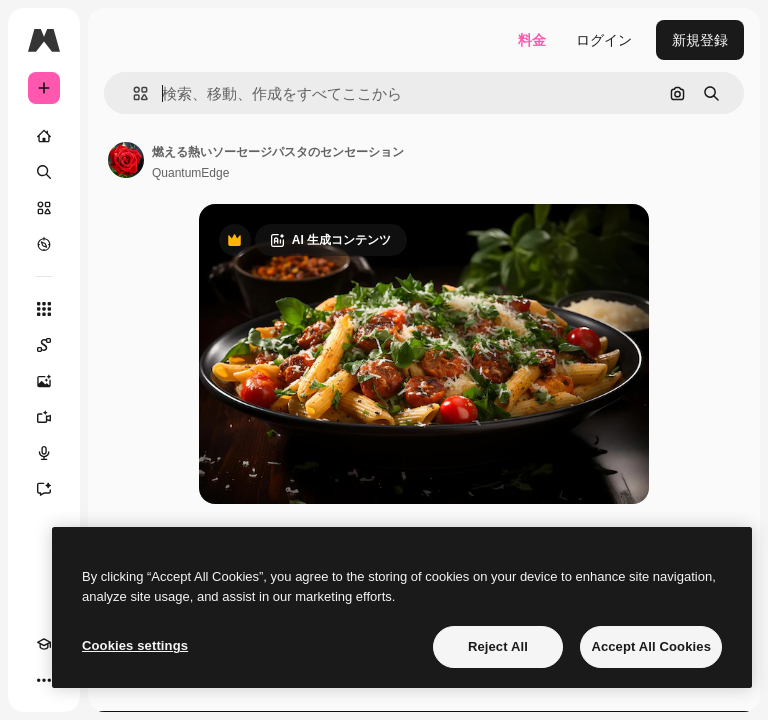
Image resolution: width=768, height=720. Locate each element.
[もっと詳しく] (44, 244)
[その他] (44, 680)
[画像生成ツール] (44, 381)
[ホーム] (44, 136)
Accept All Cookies (651, 646)
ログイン (604, 40)
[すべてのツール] (44, 309)
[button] (132, 93)
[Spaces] (44, 345)
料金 (532, 40)
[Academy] (44, 644)
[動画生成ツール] (44, 417)
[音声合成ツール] (44, 453)
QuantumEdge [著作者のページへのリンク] (190, 173)
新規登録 (700, 40)
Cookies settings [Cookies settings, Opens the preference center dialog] (135, 645)
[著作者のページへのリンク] (126, 160)
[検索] (44, 172)
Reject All (498, 646)
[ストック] (44, 208)
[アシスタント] (44, 489)
